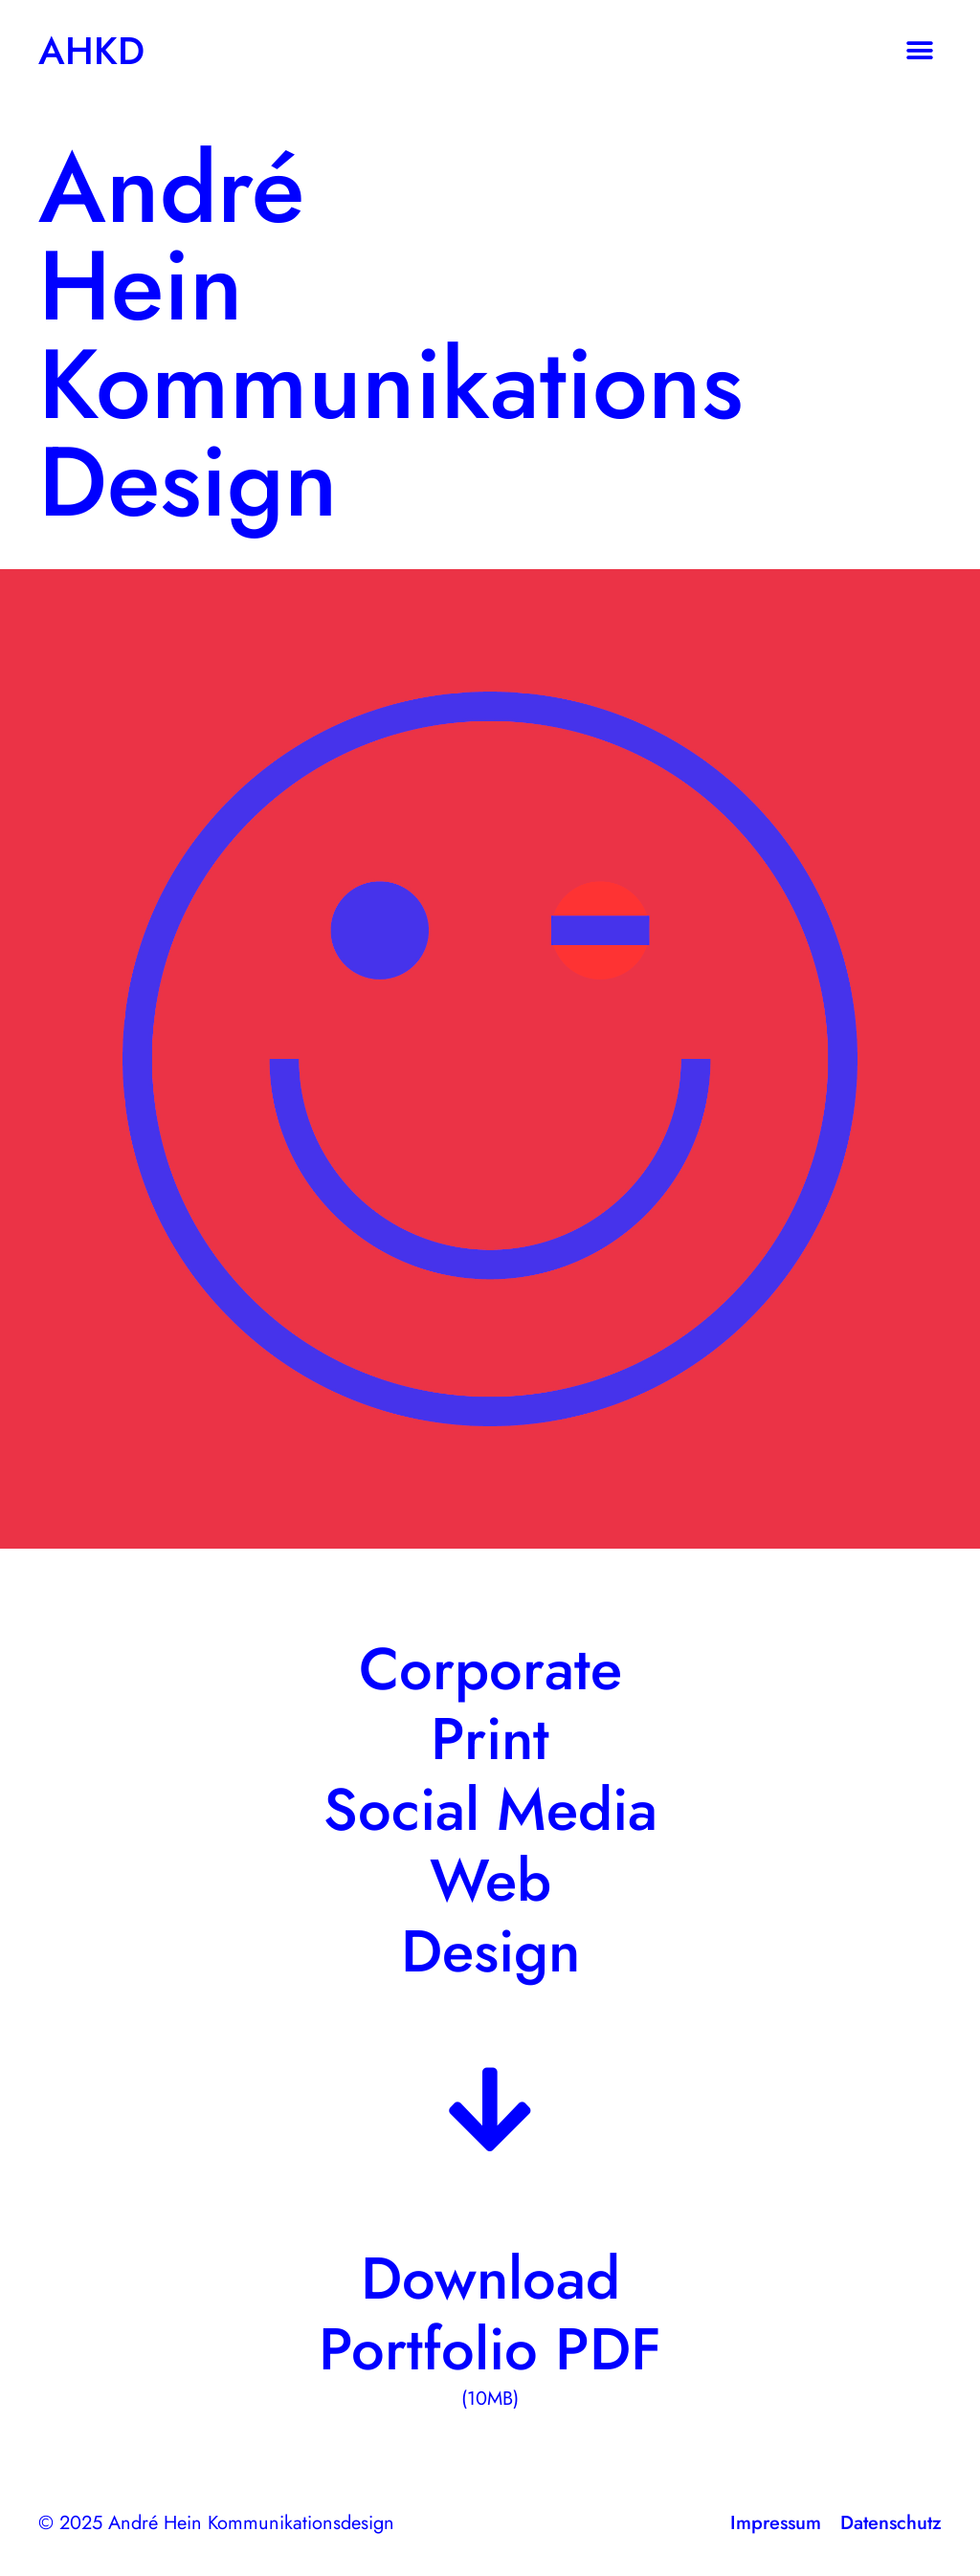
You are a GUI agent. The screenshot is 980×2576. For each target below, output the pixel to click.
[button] (920, 50)
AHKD (91, 50)
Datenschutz (891, 2523)
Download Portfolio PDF (490, 2313)
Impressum (775, 2523)
